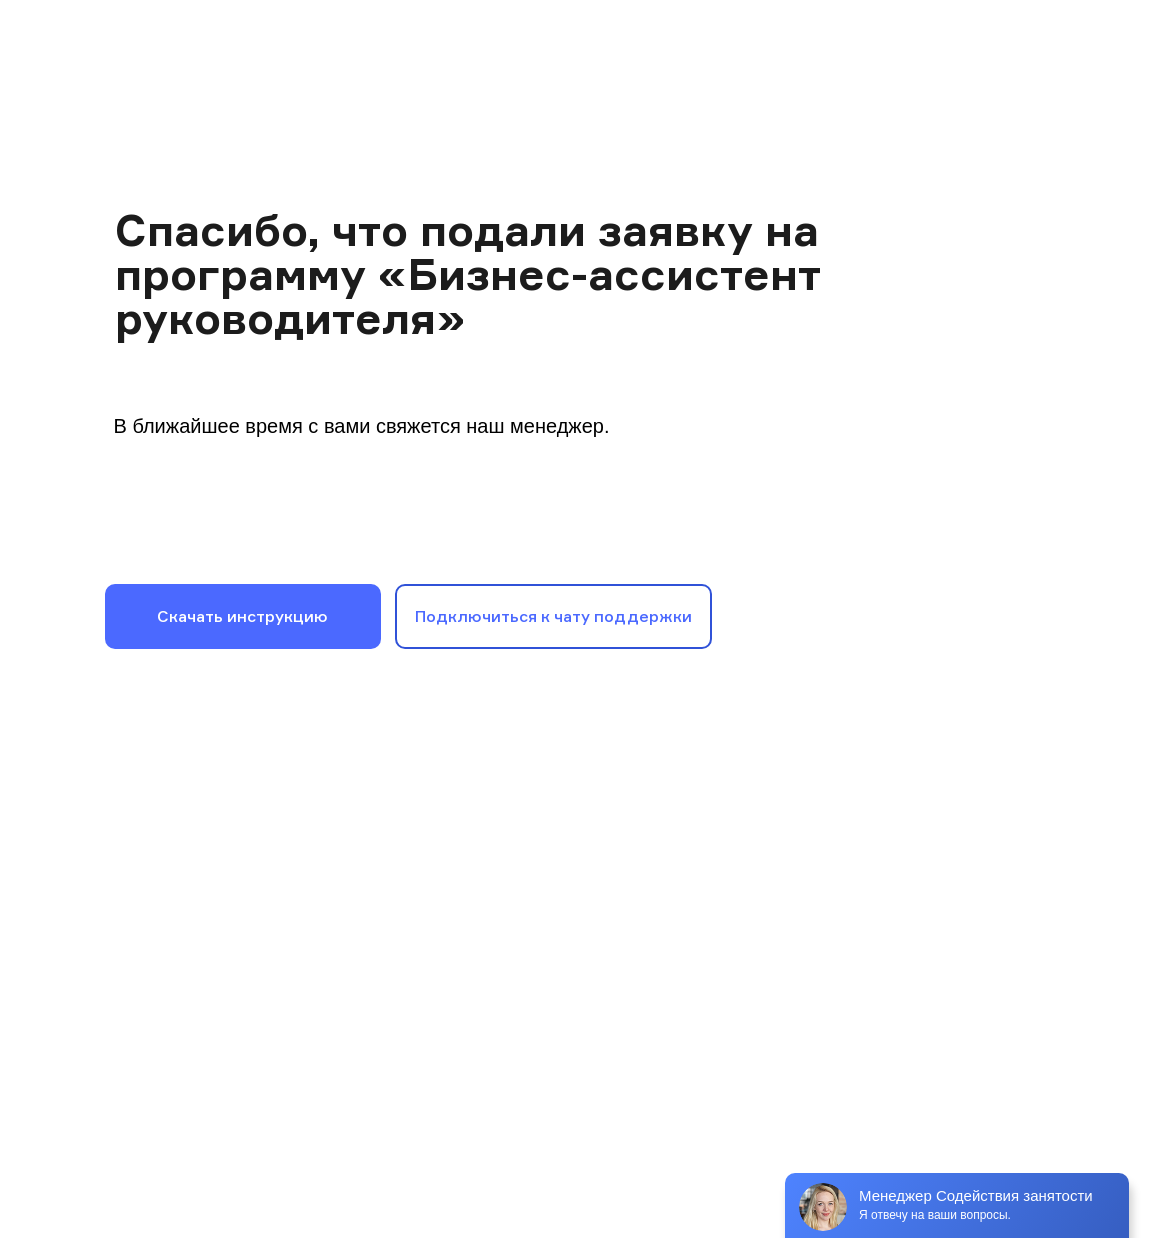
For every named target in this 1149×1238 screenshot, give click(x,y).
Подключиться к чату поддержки (553, 616)
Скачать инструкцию (242, 616)
